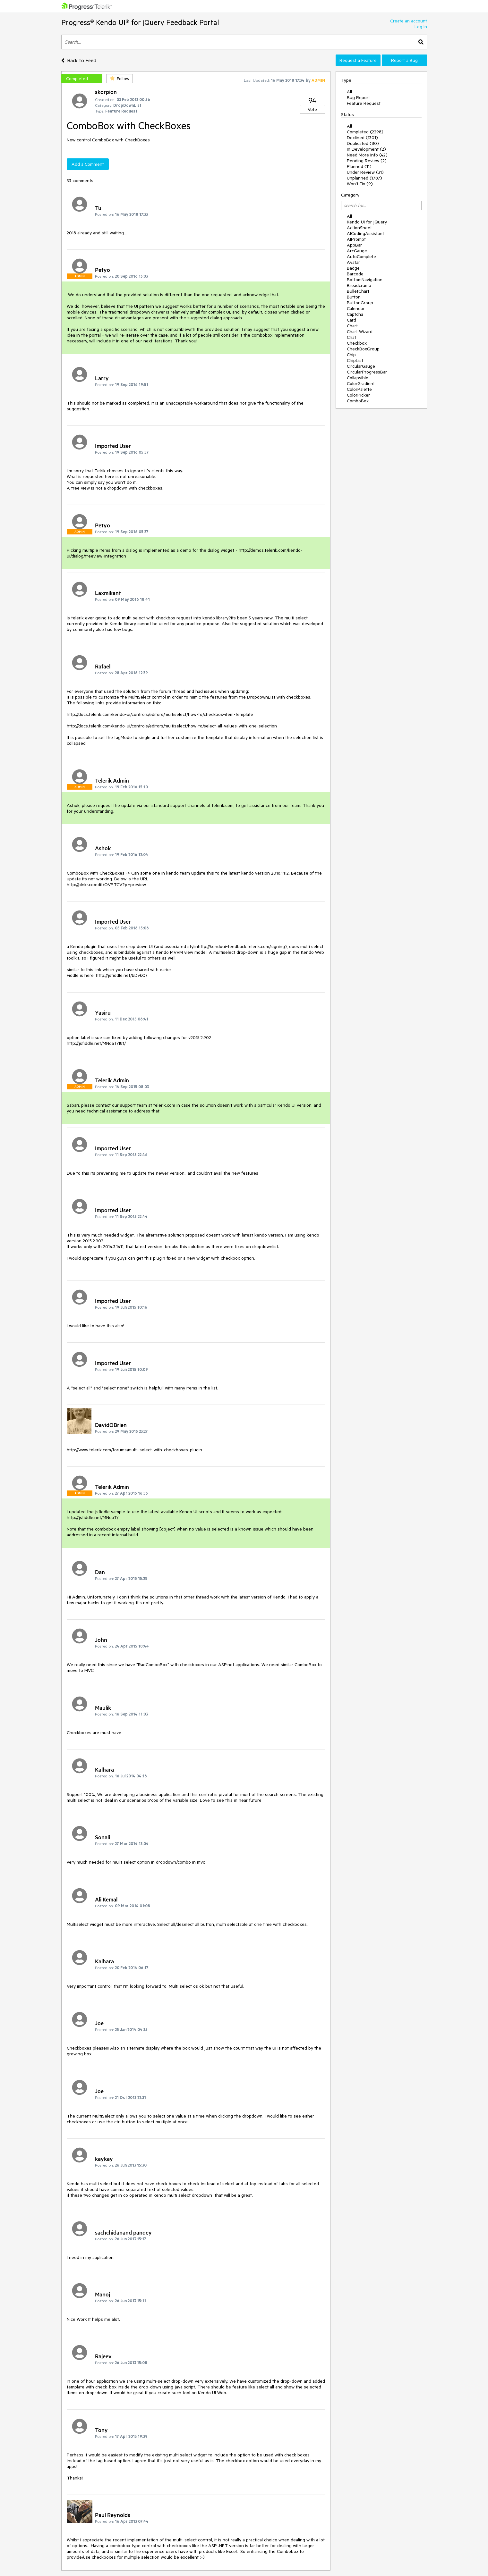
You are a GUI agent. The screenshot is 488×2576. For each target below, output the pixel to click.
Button (354, 297)
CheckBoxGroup (363, 349)
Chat (351, 337)
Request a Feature (358, 60)
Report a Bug (404, 60)
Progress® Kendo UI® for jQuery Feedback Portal (140, 22)
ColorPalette (359, 389)
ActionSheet (359, 228)
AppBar (354, 245)
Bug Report (358, 97)
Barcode (355, 274)
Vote (312, 109)
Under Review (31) (365, 172)
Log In (421, 26)
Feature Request (364, 103)
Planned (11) (359, 166)
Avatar (353, 262)
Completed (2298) (365, 132)
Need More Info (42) (367, 155)
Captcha (355, 314)
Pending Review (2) (367, 161)
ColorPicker (358, 395)
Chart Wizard (359, 331)
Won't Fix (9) (360, 184)
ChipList (355, 360)
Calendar (355, 308)
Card (351, 320)
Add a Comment (88, 164)
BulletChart (358, 291)
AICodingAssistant (365, 233)
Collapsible (357, 378)
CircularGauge (361, 366)
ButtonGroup (360, 303)
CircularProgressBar (367, 372)
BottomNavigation (364, 279)
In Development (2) (366, 149)
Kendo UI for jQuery (367, 222)
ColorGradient (361, 383)
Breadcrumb (359, 285)
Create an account (408, 21)
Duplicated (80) (363, 143)
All (349, 92)
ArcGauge (357, 251)
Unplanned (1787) (364, 178)
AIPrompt (356, 239)
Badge (353, 268)
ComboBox (358, 401)
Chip (351, 354)
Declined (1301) (362, 137)
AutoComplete (361, 256)
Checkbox (357, 343)
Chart (352, 326)
